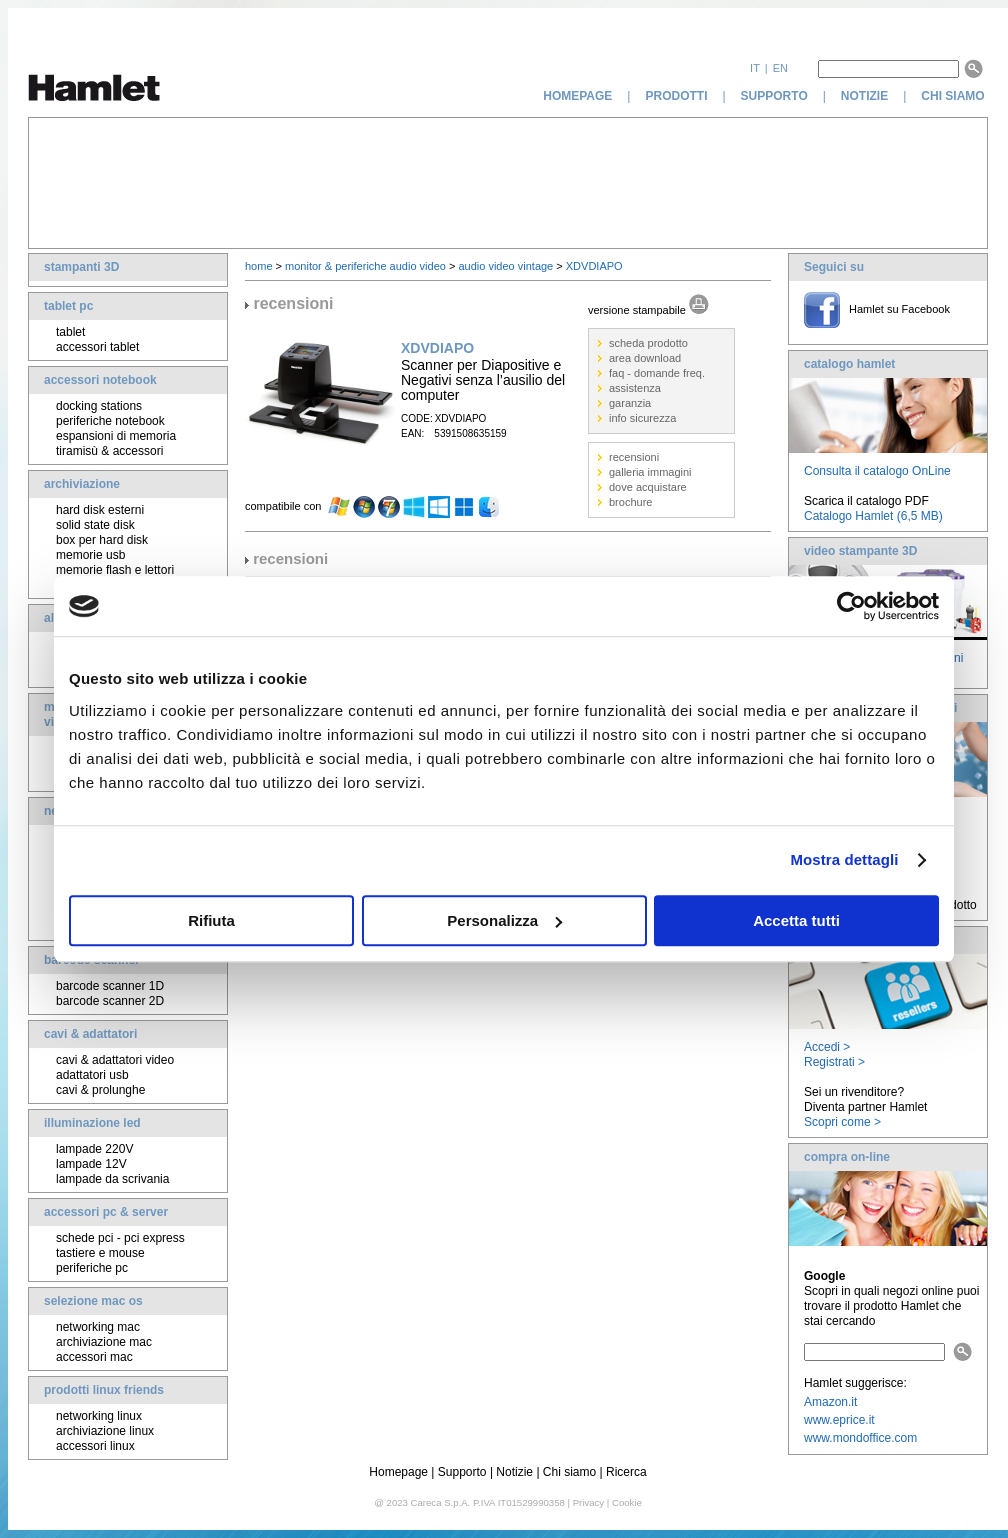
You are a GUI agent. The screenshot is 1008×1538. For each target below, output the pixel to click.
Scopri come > (842, 1122)
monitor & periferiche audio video (365, 266)
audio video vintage (505, 266)
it (755, 68)
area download (645, 358)
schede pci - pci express (120, 1238)
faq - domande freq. (657, 373)
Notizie (514, 1472)
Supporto (462, 1472)
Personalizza (504, 920)
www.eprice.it (839, 1420)
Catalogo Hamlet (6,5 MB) (873, 516)
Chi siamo (569, 1472)
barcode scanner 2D (110, 1001)
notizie (864, 96)
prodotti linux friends (104, 1390)
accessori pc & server (106, 1212)
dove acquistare (648, 487)
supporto (774, 96)
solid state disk (95, 525)
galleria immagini (650, 472)
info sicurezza (642, 418)
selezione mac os (93, 1301)
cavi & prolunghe (100, 1090)
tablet (70, 332)
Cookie (627, 1502)
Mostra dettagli (844, 859)
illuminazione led (92, 1123)
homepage (577, 96)
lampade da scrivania (112, 1179)
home (259, 266)
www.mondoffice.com (860, 1438)
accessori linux (95, 1446)
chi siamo (954, 96)
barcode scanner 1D (110, 986)
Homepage (398, 1472)
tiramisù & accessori (109, 451)
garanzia (630, 403)
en (780, 68)
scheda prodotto (648, 343)
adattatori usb (92, 1075)
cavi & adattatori (90, 1034)
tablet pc (68, 306)
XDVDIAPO (594, 266)
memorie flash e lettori (115, 570)
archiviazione (82, 484)
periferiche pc (92, 1268)
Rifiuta (211, 920)
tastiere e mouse (100, 1253)
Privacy (588, 1502)
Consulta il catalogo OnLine (877, 471)
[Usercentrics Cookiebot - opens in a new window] (851, 606)
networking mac (98, 1327)
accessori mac (94, 1357)
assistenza (635, 388)
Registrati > (834, 1062)
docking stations (99, 406)
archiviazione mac (104, 1342)
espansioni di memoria (116, 436)
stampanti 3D (81, 267)
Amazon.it (830, 1402)
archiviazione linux (105, 1431)
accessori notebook (100, 380)
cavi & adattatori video (115, 1060)
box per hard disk (102, 540)
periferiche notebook (110, 421)
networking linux (99, 1416)
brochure (630, 502)
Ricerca (626, 1472)
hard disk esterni (100, 510)
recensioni (634, 457)
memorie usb (90, 555)
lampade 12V (91, 1164)
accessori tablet (97, 347)
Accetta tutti (796, 920)
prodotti (676, 96)
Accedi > (827, 1047)
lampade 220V (94, 1149)
